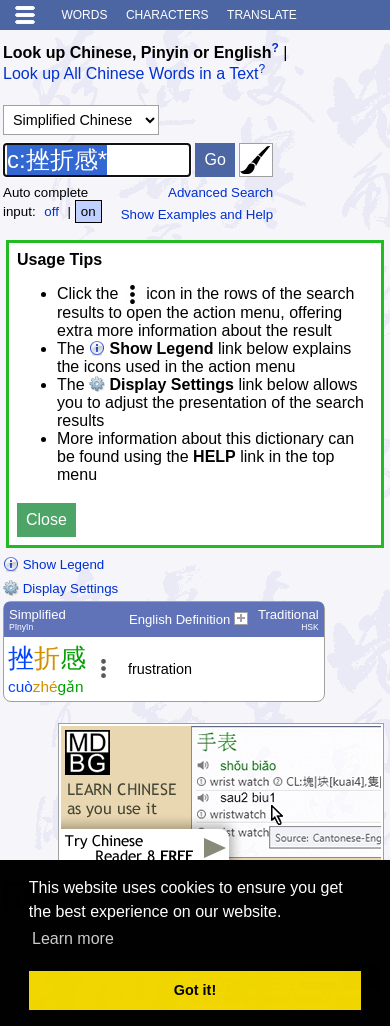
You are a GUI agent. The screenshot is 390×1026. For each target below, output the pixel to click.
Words (84, 15)
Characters (167, 15)
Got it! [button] (195, 990)
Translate (262, 15)
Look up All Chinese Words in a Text (131, 74)
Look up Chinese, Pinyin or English (137, 52)
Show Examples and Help (197, 214)
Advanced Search (220, 192)
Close (46, 519)
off (51, 211)
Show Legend (53, 564)
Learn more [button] (73, 938)
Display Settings (60, 588)
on (88, 211)
